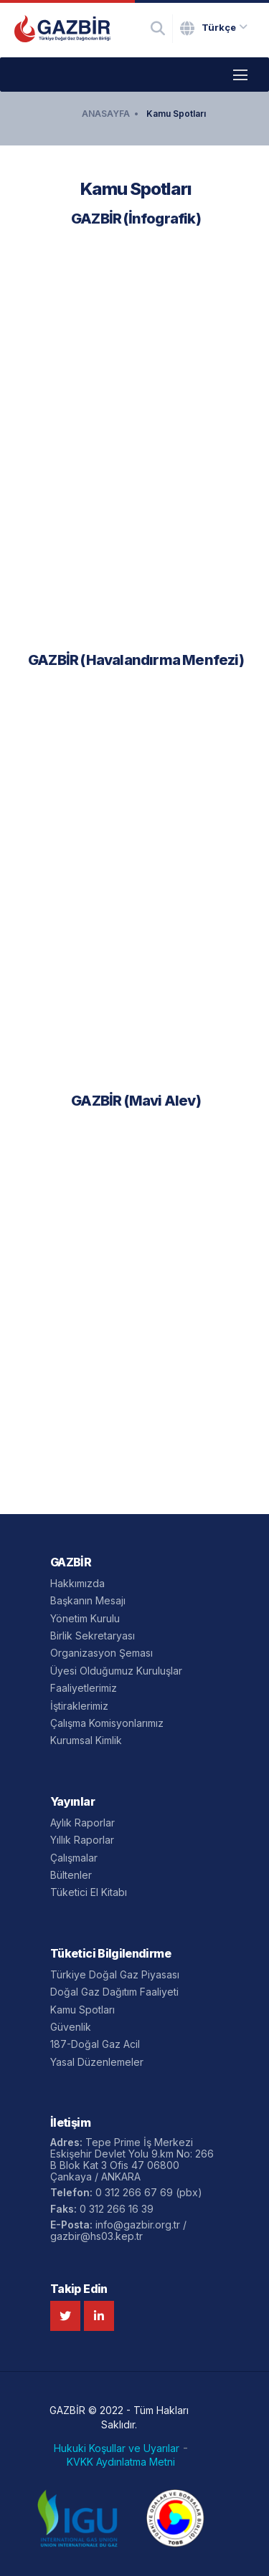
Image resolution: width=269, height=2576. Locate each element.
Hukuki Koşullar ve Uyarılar (116, 2448)
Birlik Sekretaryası (92, 1635)
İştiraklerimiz (79, 1706)
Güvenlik (70, 2027)
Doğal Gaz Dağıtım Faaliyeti (114, 1992)
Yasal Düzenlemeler (96, 2062)
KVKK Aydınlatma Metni (121, 2462)
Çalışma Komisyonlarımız (107, 1723)
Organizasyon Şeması (101, 1653)
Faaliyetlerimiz (83, 1688)
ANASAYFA (106, 114)
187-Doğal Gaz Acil (95, 2044)
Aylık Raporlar (82, 1822)
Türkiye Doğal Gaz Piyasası (114, 1974)
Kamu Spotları (176, 114)
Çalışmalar (74, 1858)
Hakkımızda (77, 1583)
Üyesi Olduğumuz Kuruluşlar (116, 1671)
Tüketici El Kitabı (88, 1892)
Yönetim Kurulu (85, 1618)
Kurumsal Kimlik (86, 1740)
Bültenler (71, 1875)
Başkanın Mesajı (88, 1600)
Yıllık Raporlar (82, 1840)
